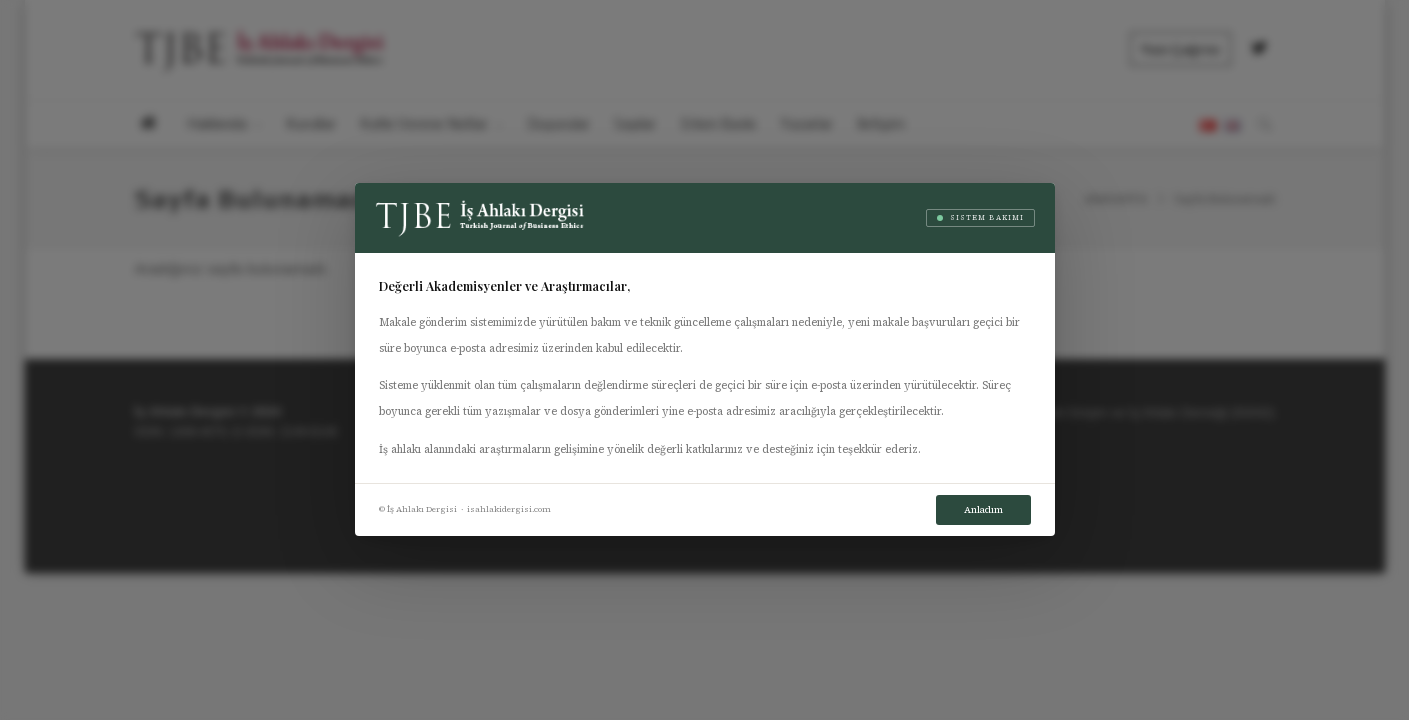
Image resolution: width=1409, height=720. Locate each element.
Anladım (983, 509)
